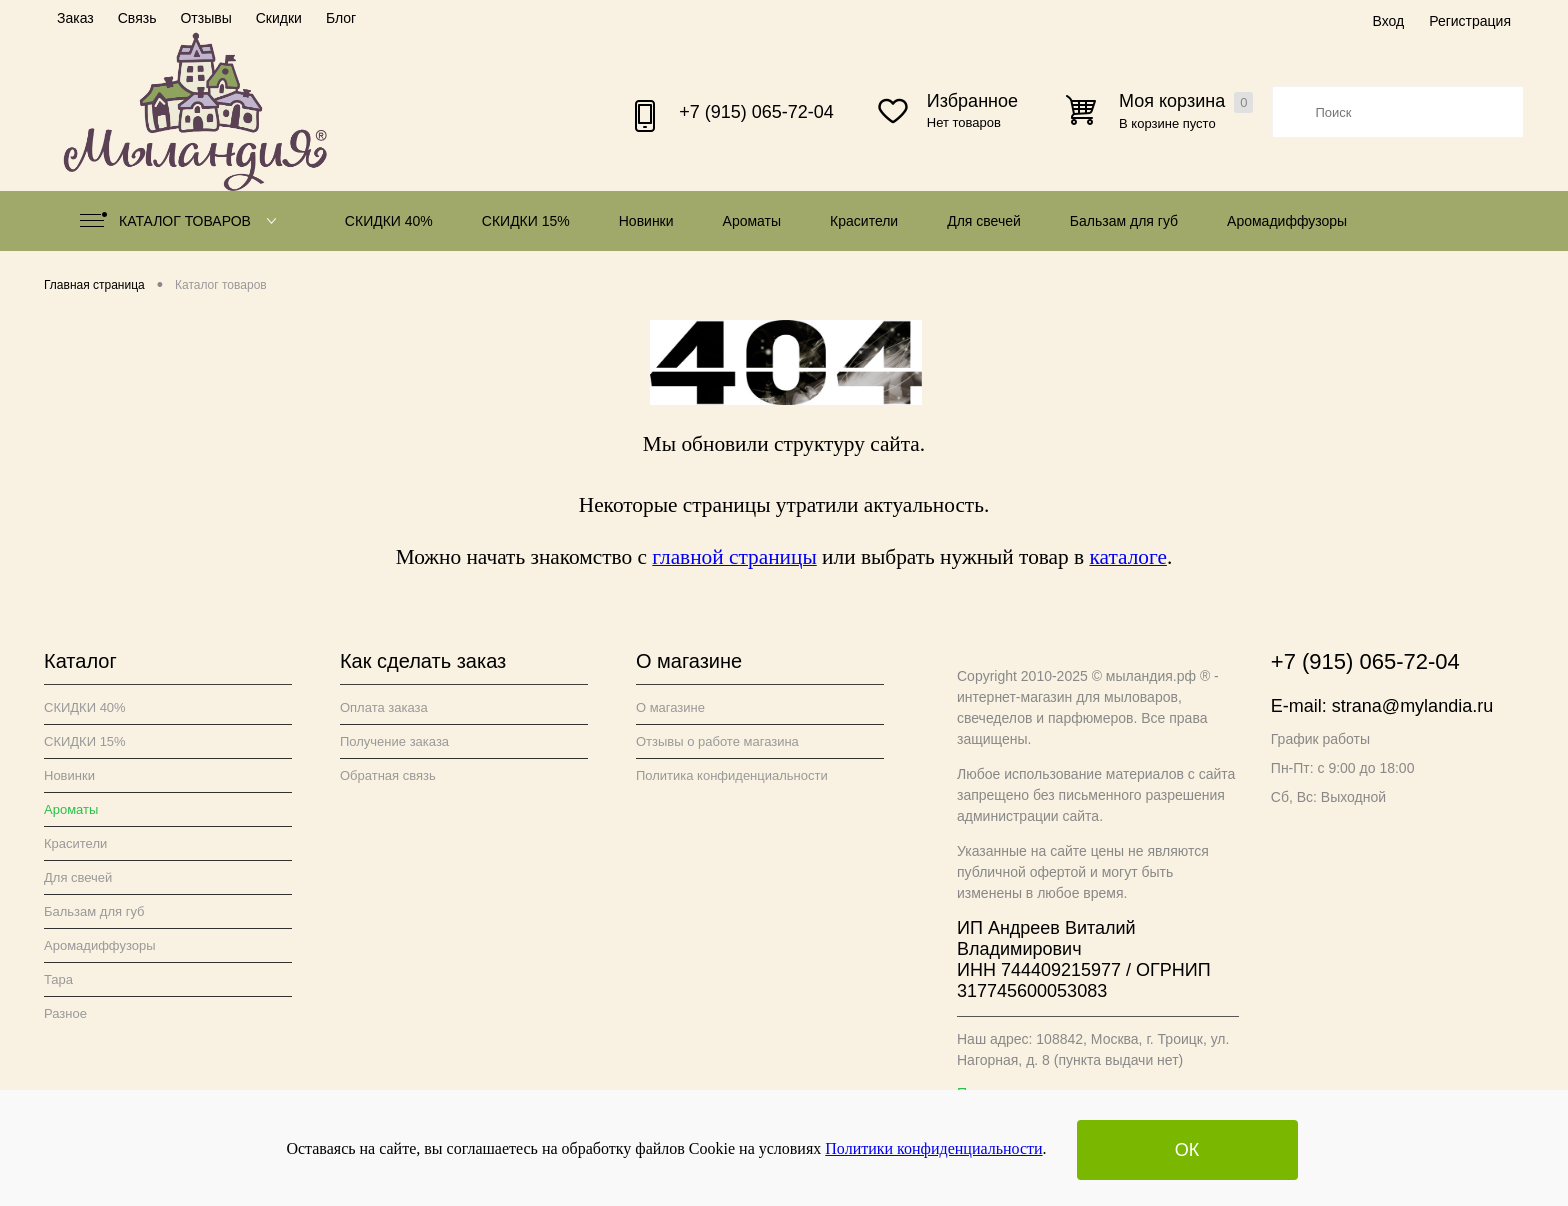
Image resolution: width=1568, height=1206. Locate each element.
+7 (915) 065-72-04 (756, 112)
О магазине (670, 707)
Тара (58, 979)
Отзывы (205, 18)
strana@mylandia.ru (1412, 706)
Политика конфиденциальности (732, 775)
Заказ (75, 18)
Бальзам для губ (1124, 221)
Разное (65, 1013)
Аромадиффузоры (1287, 221)
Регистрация (1470, 21)
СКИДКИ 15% (526, 221)
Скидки (279, 18)
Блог (341, 18)
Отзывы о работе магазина (717, 741)
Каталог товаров (182, 221)
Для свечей (984, 221)
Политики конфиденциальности (933, 1148)
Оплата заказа (384, 707)
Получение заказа (394, 741)
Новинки (646, 221)
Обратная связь (388, 775)
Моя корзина (1186, 102)
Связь (137, 18)
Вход (1388, 21)
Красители (864, 221)
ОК (1187, 1150)
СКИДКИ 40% (389, 221)
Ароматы (752, 221)
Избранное (972, 101)
